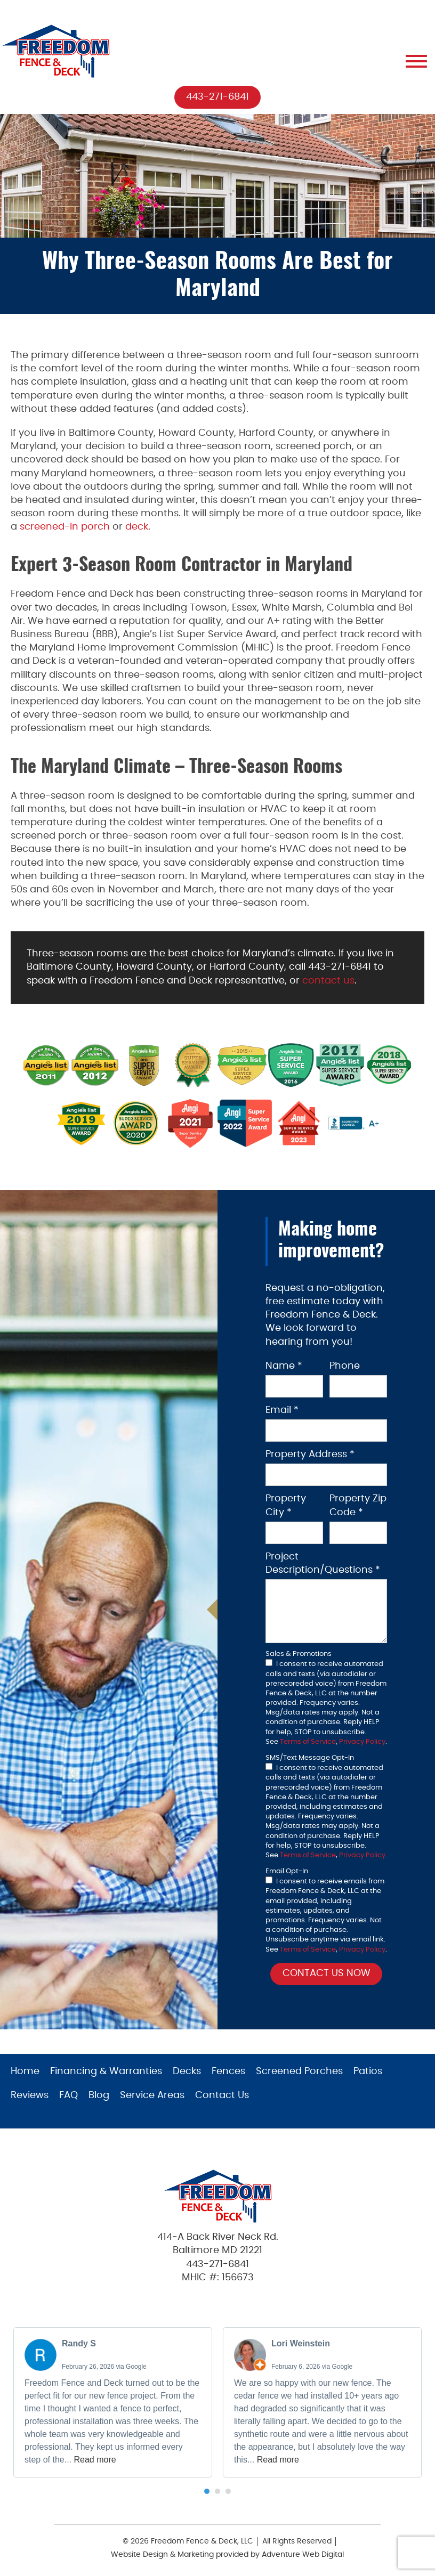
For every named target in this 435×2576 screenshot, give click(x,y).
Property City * (285, 1505)
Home (25, 2072)
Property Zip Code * (357, 1505)
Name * (283, 1366)
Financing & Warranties (106, 2072)
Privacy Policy (362, 1741)
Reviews (30, 2096)
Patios (367, 2072)
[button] (207, 2491)
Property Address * (310, 1455)
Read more (95, 2460)
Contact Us (222, 2096)
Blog (98, 2096)
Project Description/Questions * (322, 1563)
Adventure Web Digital (303, 2555)
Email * (282, 1411)
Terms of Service (308, 1741)
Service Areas (152, 2096)
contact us (328, 981)
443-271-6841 (217, 97)
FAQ (68, 2096)
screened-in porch (65, 527)
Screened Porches (299, 2072)
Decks (187, 2072)
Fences (228, 2072)
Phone (344, 1366)
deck (136, 527)
